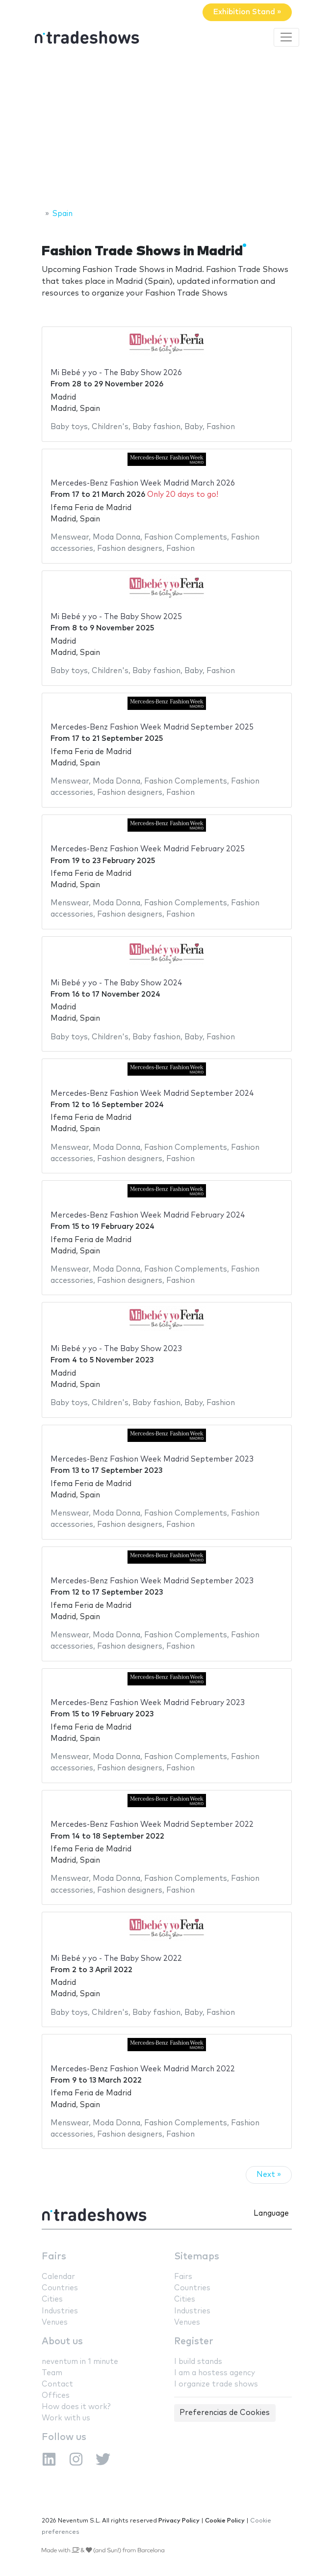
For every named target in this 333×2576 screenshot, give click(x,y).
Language (271, 2213)
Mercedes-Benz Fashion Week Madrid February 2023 (148, 1703)
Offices (56, 2395)
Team (52, 2373)
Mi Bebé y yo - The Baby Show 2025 (116, 617)
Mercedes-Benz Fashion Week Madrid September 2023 (152, 1459)
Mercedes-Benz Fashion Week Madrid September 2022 (152, 1824)
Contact (57, 2384)
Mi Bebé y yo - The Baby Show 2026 (116, 373)
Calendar (58, 2276)
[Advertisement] (166, 129)
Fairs (54, 2256)
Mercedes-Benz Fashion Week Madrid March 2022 (143, 2069)
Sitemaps (196, 2256)
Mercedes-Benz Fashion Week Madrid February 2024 (148, 1215)
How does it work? (76, 2407)
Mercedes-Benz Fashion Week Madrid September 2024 (152, 1093)
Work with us (66, 2418)
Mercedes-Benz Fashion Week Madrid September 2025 (152, 727)
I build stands (198, 2361)
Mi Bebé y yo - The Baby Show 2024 (116, 983)
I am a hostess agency (214, 2373)
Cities (52, 2299)
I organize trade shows (216, 2384)
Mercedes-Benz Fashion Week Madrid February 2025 (148, 849)
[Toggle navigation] (286, 37)
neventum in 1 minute (80, 2361)
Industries (60, 2311)
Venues (55, 2322)
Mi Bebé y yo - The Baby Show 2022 (116, 1958)
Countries (60, 2288)
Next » (268, 2174)
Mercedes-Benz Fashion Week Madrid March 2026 (143, 483)
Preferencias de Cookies (224, 2412)
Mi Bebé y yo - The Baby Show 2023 (116, 1349)
